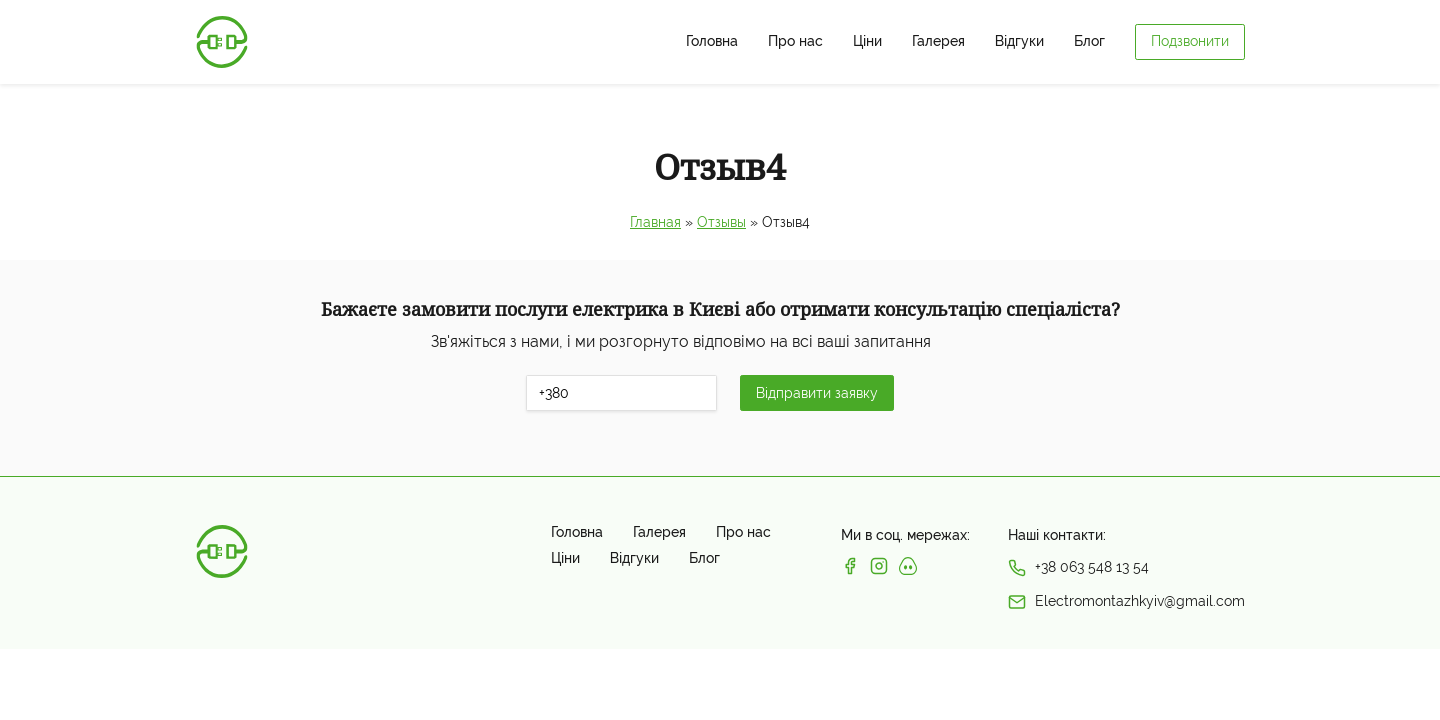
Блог (1089, 41)
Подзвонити (1190, 41)
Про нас (795, 41)
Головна (712, 41)
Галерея (938, 41)
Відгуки (1019, 41)
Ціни (867, 41)
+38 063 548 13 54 (1092, 567)
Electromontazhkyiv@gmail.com (1140, 601)
